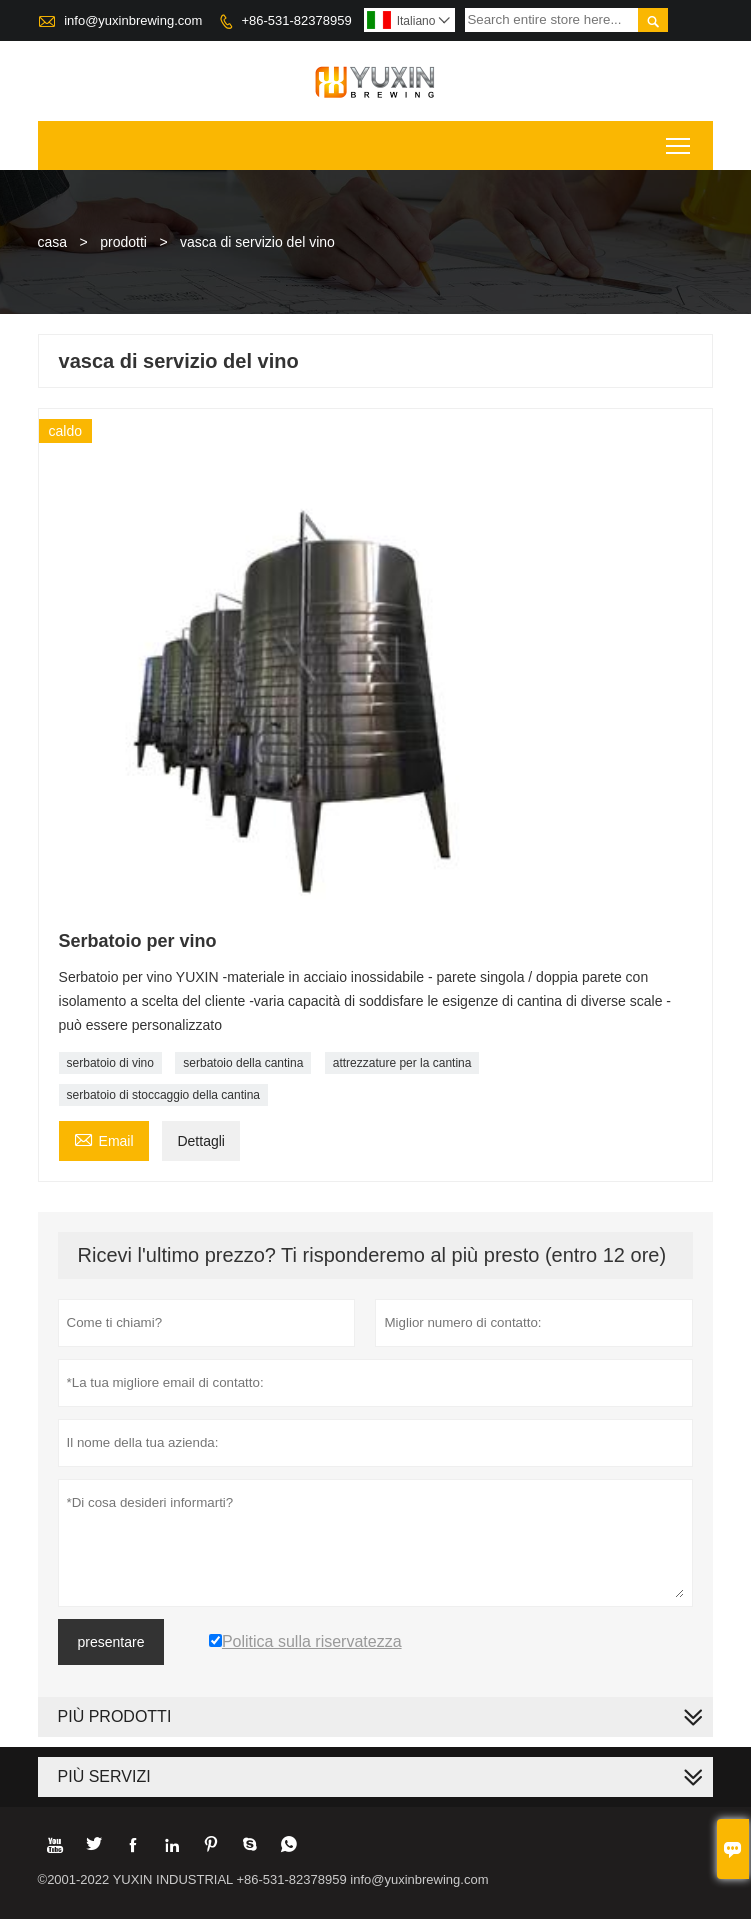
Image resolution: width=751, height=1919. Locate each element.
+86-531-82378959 (296, 20)
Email (104, 1138)
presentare (111, 1642)
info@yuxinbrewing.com (133, 20)
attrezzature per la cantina (402, 1063)
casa (53, 242)
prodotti (123, 242)
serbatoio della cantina (243, 1063)
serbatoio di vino (110, 1063)
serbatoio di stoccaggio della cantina (163, 1095)
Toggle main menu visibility (679, 139)
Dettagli (200, 1141)
